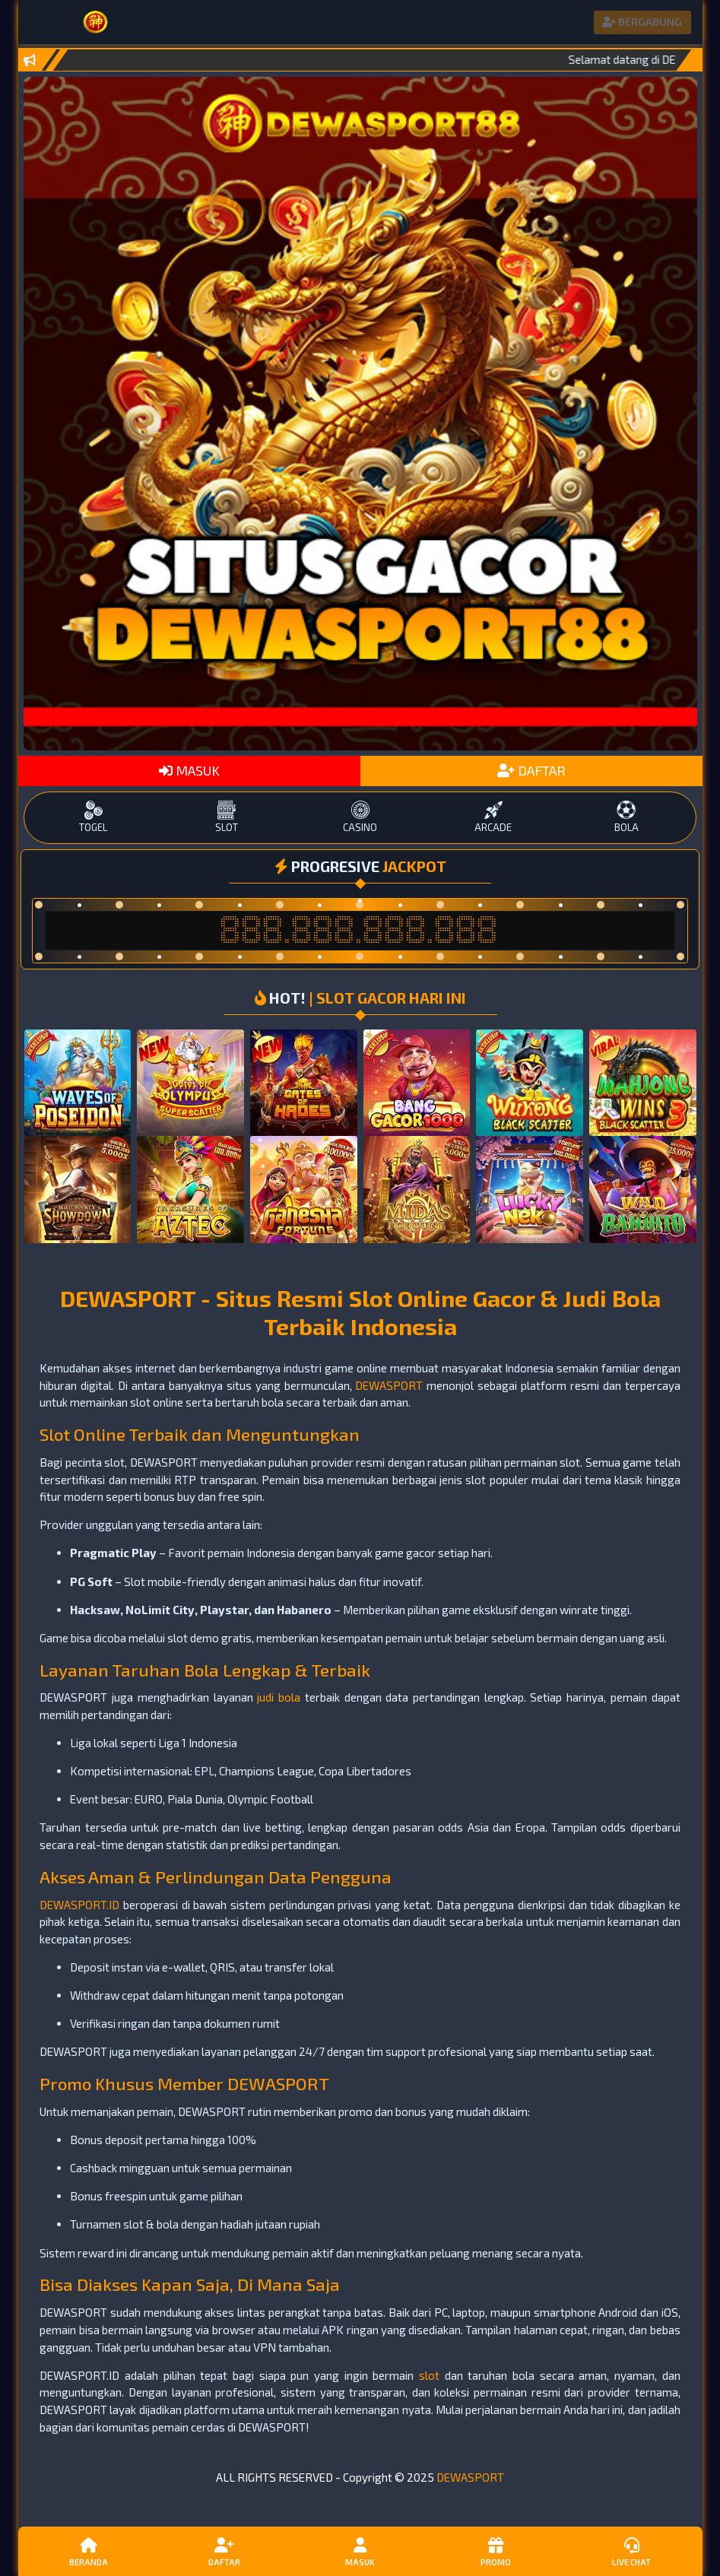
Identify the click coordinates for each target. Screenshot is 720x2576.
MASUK (189, 770)
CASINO (360, 817)
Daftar (224, 2551)
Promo (495, 2551)
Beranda (88, 2551)
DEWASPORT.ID (79, 1904)
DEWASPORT (389, 1385)
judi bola (278, 1697)
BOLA (626, 817)
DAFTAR (531, 770)
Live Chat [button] (631, 2551)
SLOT (226, 817)
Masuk (359, 2551)
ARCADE (493, 817)
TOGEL (93, 817)
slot (429, 2375)
